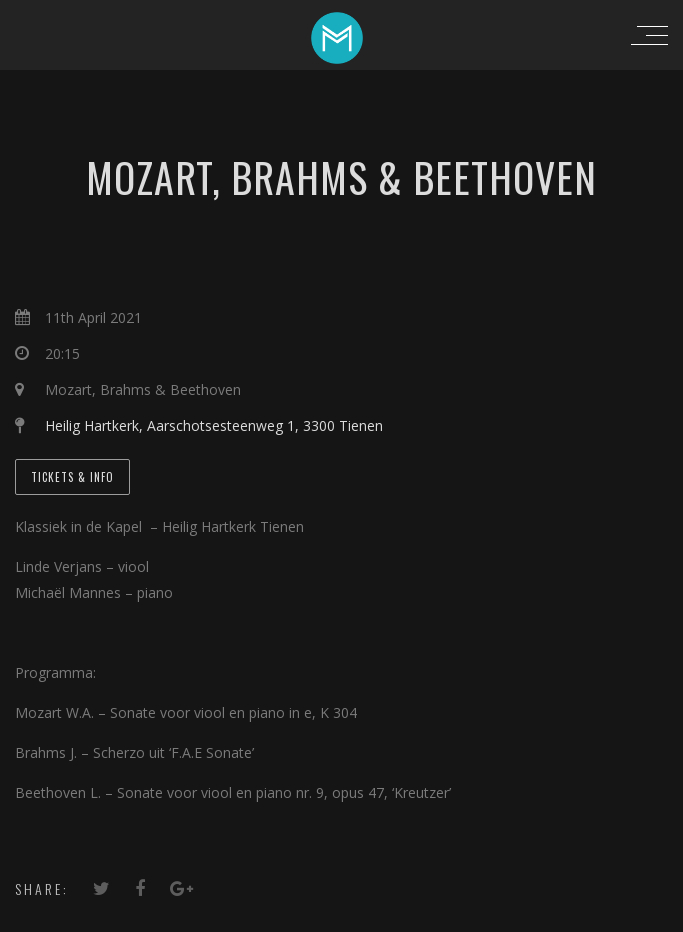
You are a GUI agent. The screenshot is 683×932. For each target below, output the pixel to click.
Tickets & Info (72, 477)
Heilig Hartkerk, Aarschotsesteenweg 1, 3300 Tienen (214, 425)
